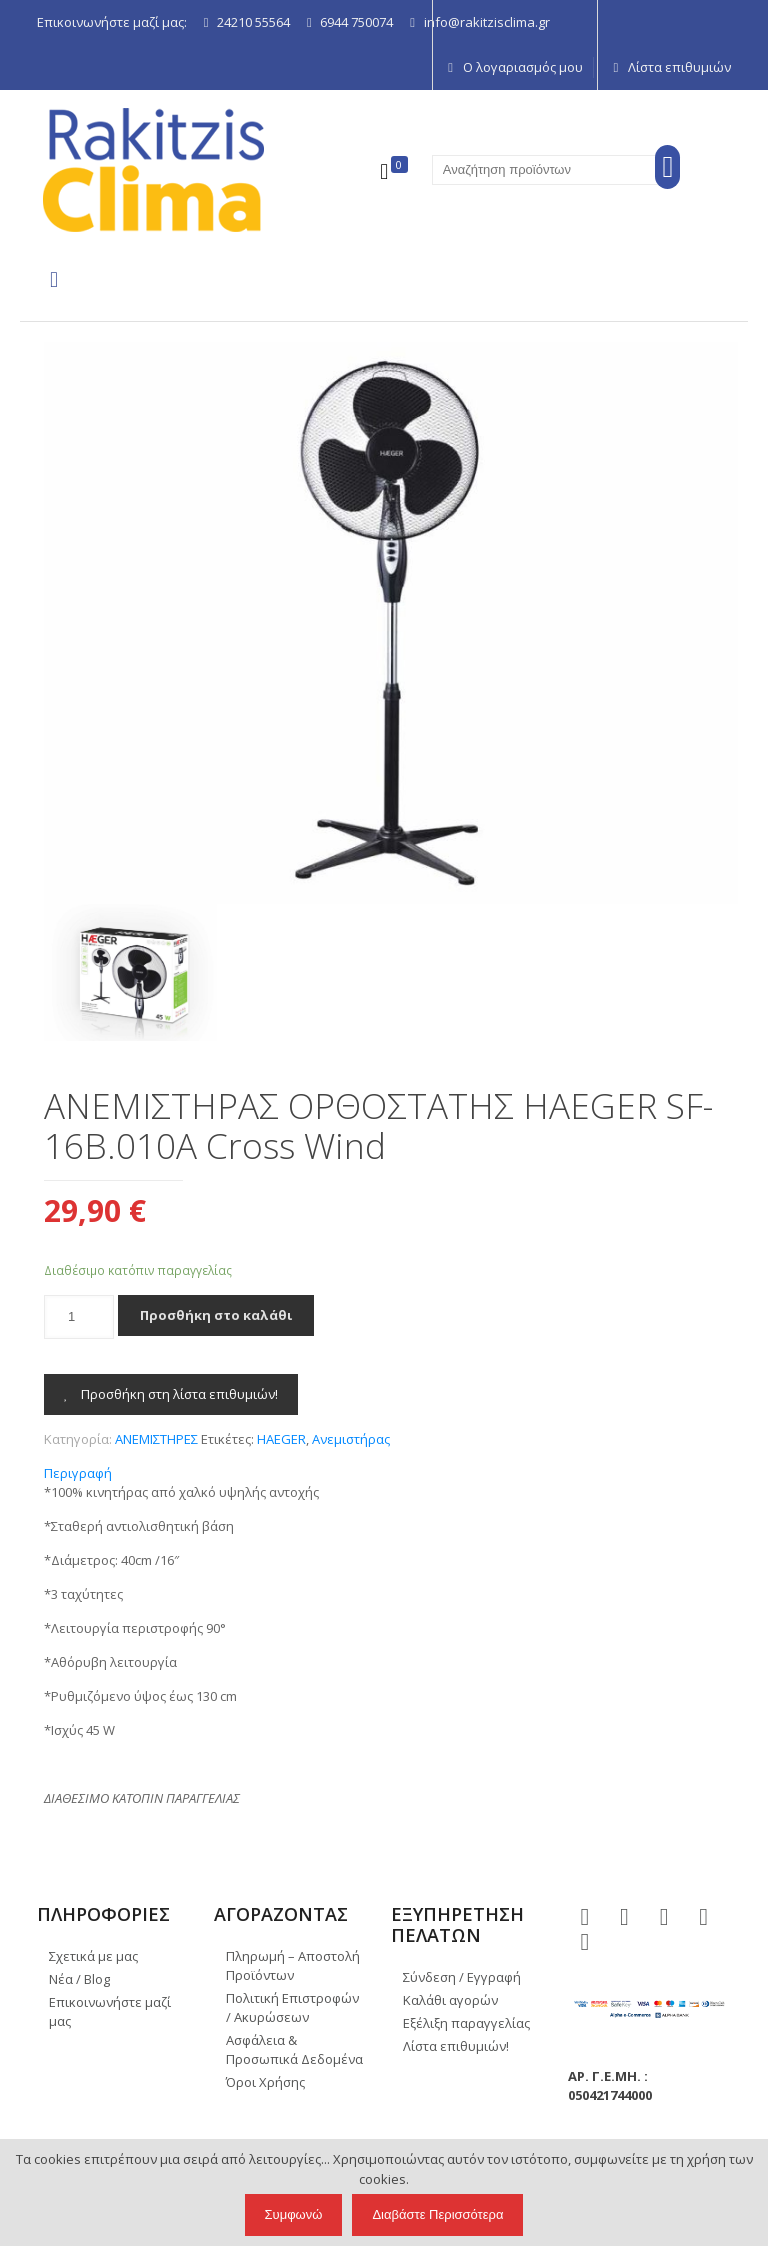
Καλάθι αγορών (450, 2000)
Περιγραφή (78, 1473)
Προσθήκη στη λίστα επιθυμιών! (171, 1394)
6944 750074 (356, 22)
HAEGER (281, 1439)
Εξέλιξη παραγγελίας (466, 2023)
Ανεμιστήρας (351, 1439)
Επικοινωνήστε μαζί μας (110, 2011)
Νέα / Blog (79, 1979)
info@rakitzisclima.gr (487, 22)
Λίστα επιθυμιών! (456, 2046)
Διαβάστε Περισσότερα (437, 2214)
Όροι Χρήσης (265, 2082)
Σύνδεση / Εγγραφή (462, 1977)
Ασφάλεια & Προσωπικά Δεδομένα (294, 2049)
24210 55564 (253, 22)
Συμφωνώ (294, 2214)
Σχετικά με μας (93, 1956)
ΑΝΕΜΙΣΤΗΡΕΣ (156, 1439)
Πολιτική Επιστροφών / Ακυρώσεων (292, 2007)
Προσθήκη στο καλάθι (216, 1315)
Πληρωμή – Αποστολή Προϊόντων (293, 1965)
